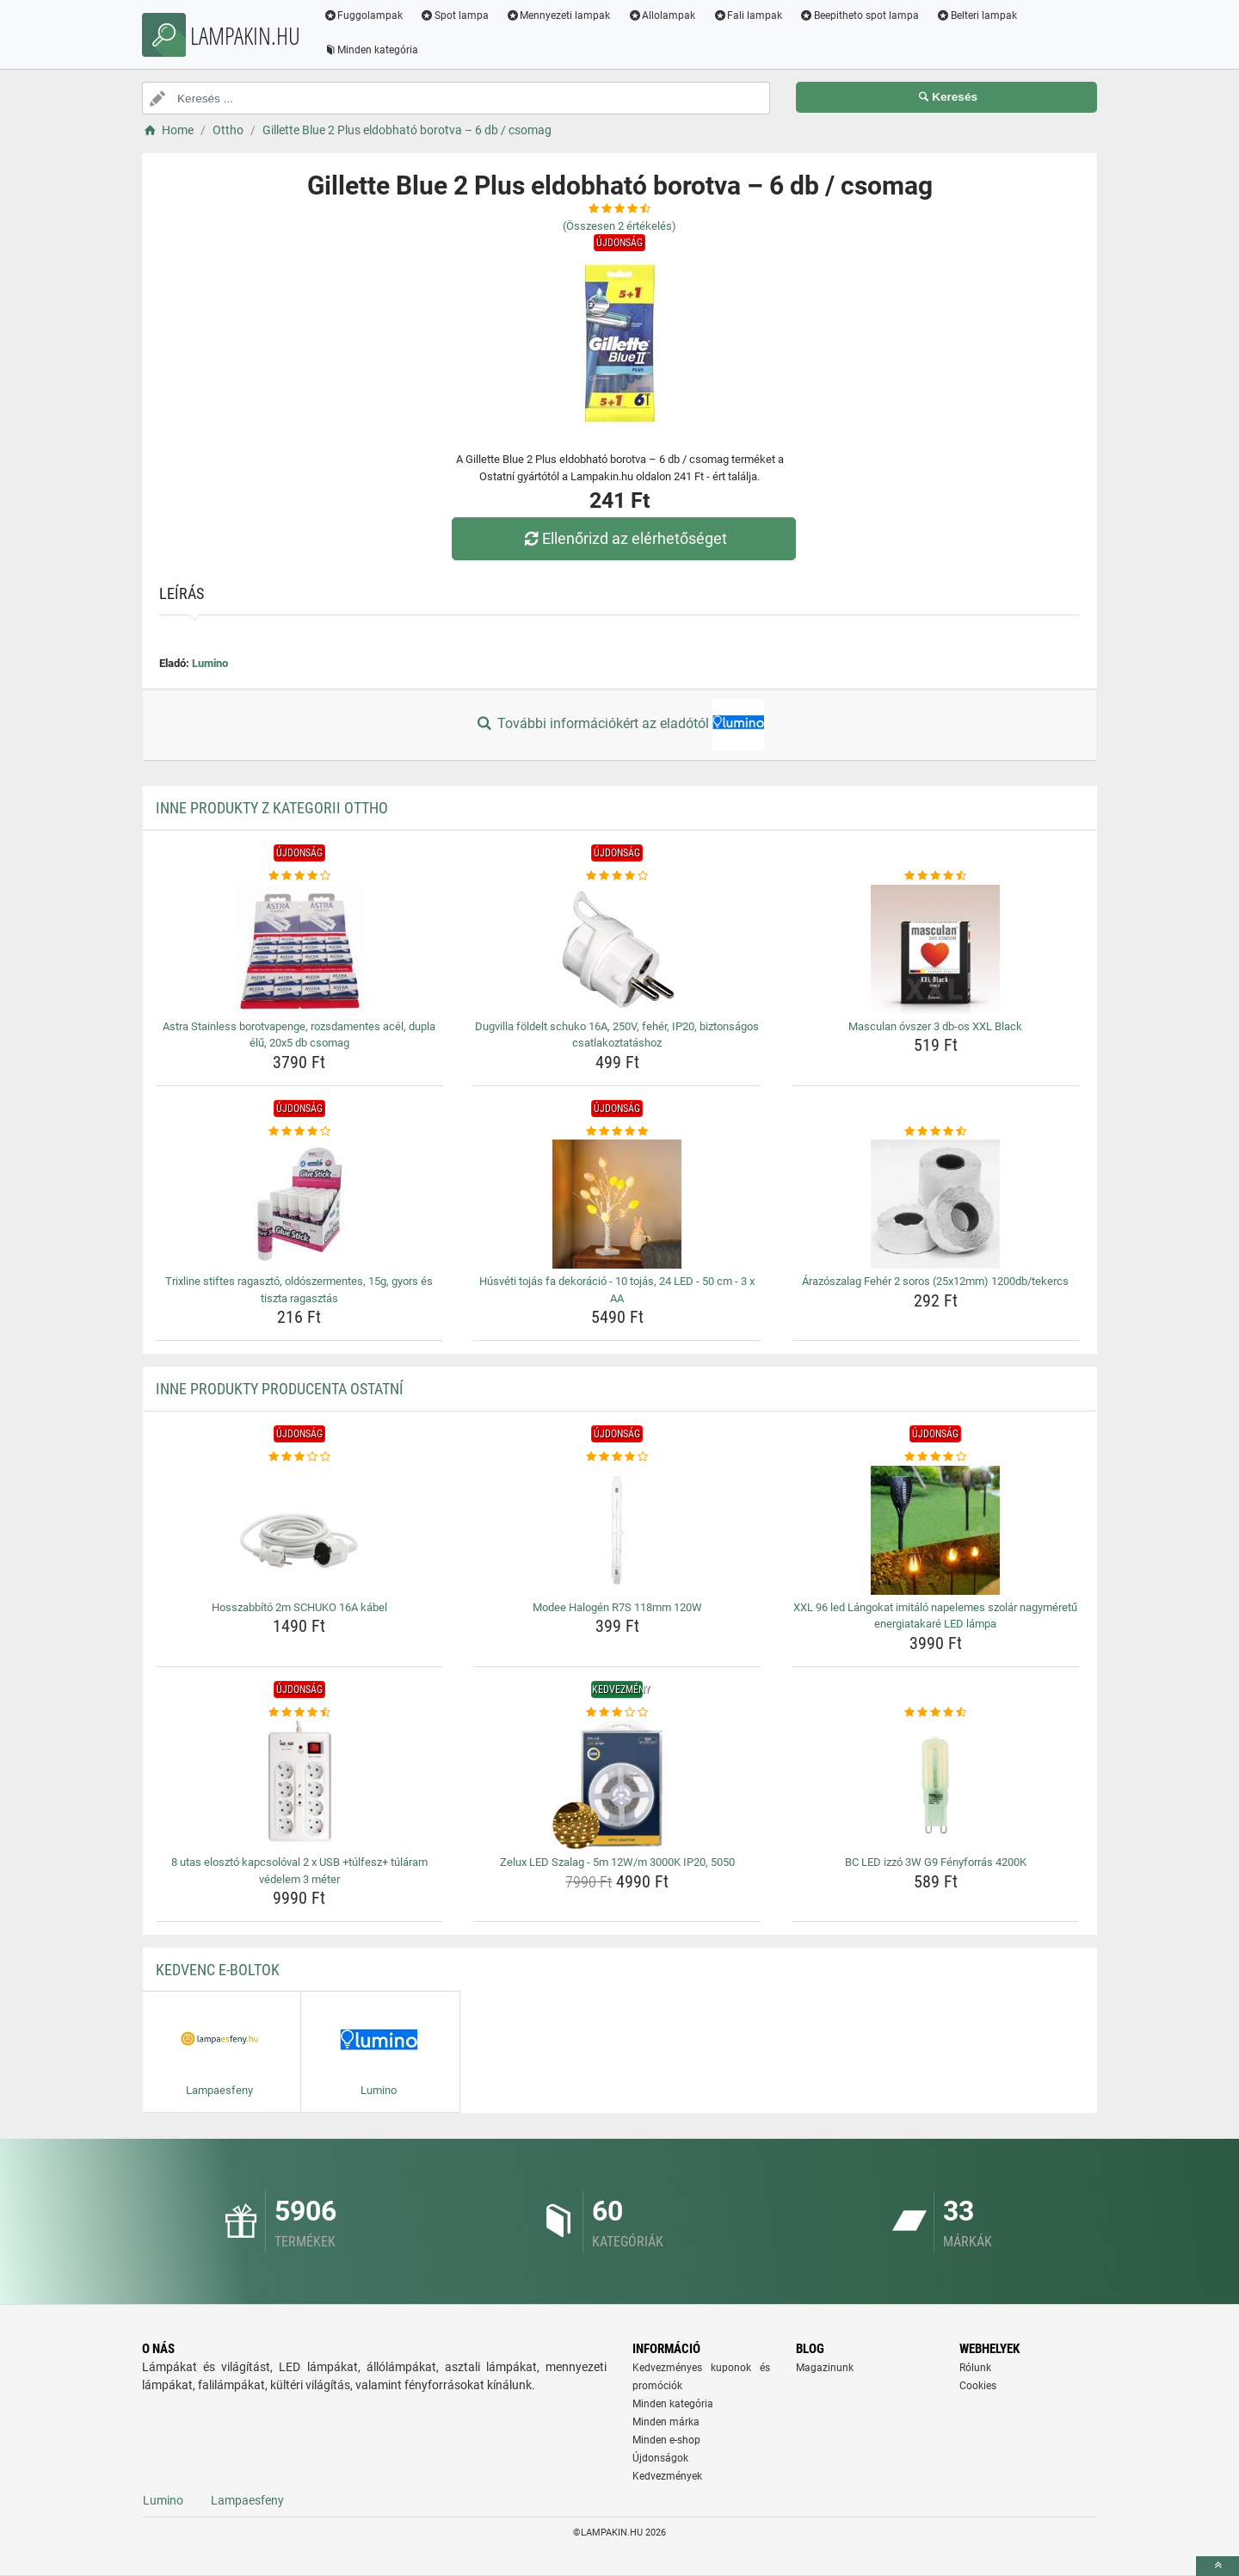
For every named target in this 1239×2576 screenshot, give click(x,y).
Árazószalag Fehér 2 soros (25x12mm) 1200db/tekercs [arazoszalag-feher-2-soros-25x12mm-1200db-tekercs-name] (935, 1281)
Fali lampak (748, 15)
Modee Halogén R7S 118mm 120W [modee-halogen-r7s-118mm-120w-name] (617, 1607)
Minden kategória (371, 50)
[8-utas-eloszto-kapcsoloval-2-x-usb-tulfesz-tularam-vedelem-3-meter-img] (300, 1785)
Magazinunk (825, 2368)
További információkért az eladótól (619, 725)
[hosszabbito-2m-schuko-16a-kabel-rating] (300, 1457)
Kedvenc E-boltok (218, 1970)
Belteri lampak (977, 15)
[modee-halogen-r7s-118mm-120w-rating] (617, 1457)
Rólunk (975, 2368)
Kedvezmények (667, 2476)
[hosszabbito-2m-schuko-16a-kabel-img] (300, 1530)
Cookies (977, 2386)
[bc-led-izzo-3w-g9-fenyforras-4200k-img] (935, 1785)
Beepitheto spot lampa (860, 15)
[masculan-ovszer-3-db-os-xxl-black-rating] (935, 876)
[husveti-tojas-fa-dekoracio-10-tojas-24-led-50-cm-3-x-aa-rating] (617, 1131)
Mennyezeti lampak (559, 15)
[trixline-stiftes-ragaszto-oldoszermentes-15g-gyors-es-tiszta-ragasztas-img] (300, 1204)
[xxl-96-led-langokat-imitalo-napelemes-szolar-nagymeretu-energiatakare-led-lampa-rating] (935, 1457)
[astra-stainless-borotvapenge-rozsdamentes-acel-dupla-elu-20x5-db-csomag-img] (300, 949)
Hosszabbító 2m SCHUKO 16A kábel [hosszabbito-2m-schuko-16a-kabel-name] (299, 1607)
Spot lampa (455, 15)
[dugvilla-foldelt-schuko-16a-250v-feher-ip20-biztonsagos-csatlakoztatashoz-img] (617, 949)
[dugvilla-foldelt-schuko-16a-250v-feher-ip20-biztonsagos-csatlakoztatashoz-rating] (617, 876)
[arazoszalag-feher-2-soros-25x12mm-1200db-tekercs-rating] (935, 1131)
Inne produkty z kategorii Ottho (272, 808)
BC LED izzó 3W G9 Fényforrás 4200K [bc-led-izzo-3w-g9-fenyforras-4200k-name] (935, 1862)
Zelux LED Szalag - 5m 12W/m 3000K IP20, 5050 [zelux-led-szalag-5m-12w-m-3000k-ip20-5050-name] (617, 1862)
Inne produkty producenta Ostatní (280, 1389)
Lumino (210, 663)
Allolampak (662, 15)
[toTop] (1217, 2566)
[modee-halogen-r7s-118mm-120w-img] (617, 1530)
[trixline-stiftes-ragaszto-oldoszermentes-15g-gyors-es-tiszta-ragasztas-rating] (300, 1131)
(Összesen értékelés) (619, 225)
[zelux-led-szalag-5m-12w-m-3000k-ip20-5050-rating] (617, 1712)
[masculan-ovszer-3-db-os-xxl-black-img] (935, 949)
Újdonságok (660, 2458)
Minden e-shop (666, 2440)
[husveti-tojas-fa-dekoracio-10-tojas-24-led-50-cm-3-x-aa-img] (617, 1204)
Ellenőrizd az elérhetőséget (624, 538)
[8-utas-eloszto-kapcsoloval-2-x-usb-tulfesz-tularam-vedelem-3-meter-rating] (300, 1712)
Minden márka (666, 2422)
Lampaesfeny (247, 2500)
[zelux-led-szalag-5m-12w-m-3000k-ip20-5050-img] (617, 1785)
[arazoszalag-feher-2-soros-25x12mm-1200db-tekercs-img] (935, 1204)
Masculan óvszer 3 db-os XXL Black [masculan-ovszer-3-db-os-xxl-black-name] (935, 1026)
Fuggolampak (364, 15)
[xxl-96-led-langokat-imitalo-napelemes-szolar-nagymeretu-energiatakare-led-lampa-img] (935, 1530)
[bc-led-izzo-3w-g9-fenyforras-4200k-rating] (935, 1712)
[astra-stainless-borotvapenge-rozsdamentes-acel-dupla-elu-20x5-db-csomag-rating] (300, 876)
